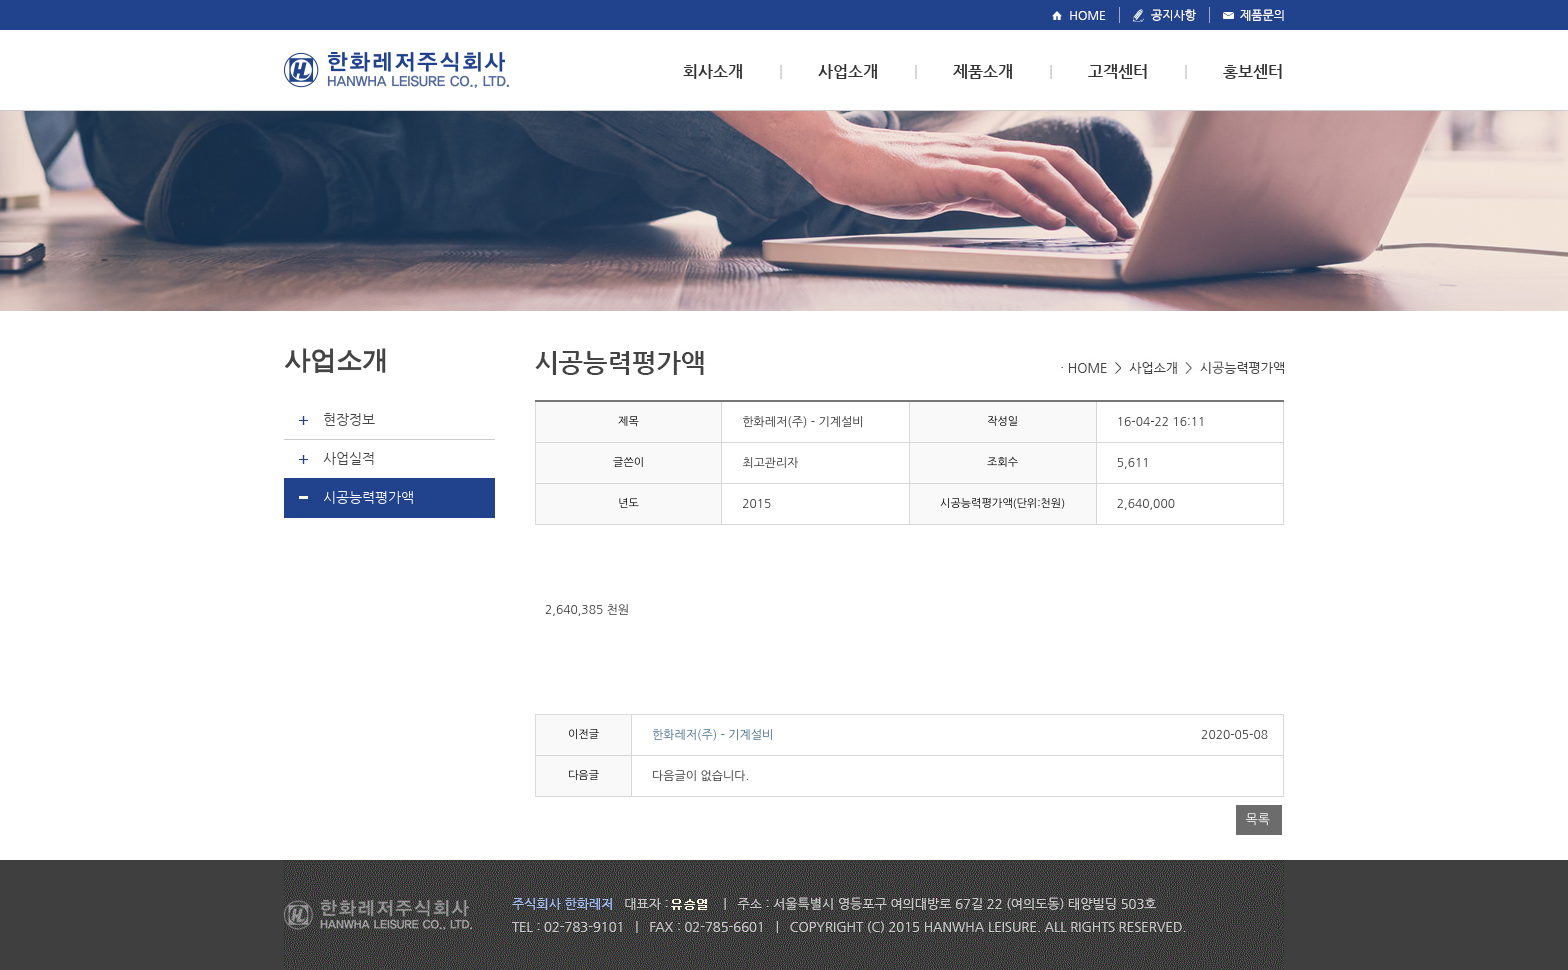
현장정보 (349, 419)
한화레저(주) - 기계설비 (712, 735)
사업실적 (349, 458)
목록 (1258, 819)
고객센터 (1118, 71)
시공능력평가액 (368, 497)
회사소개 (713, 71)
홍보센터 (1253, 71)
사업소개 (848, 71)
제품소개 (983, 71)
